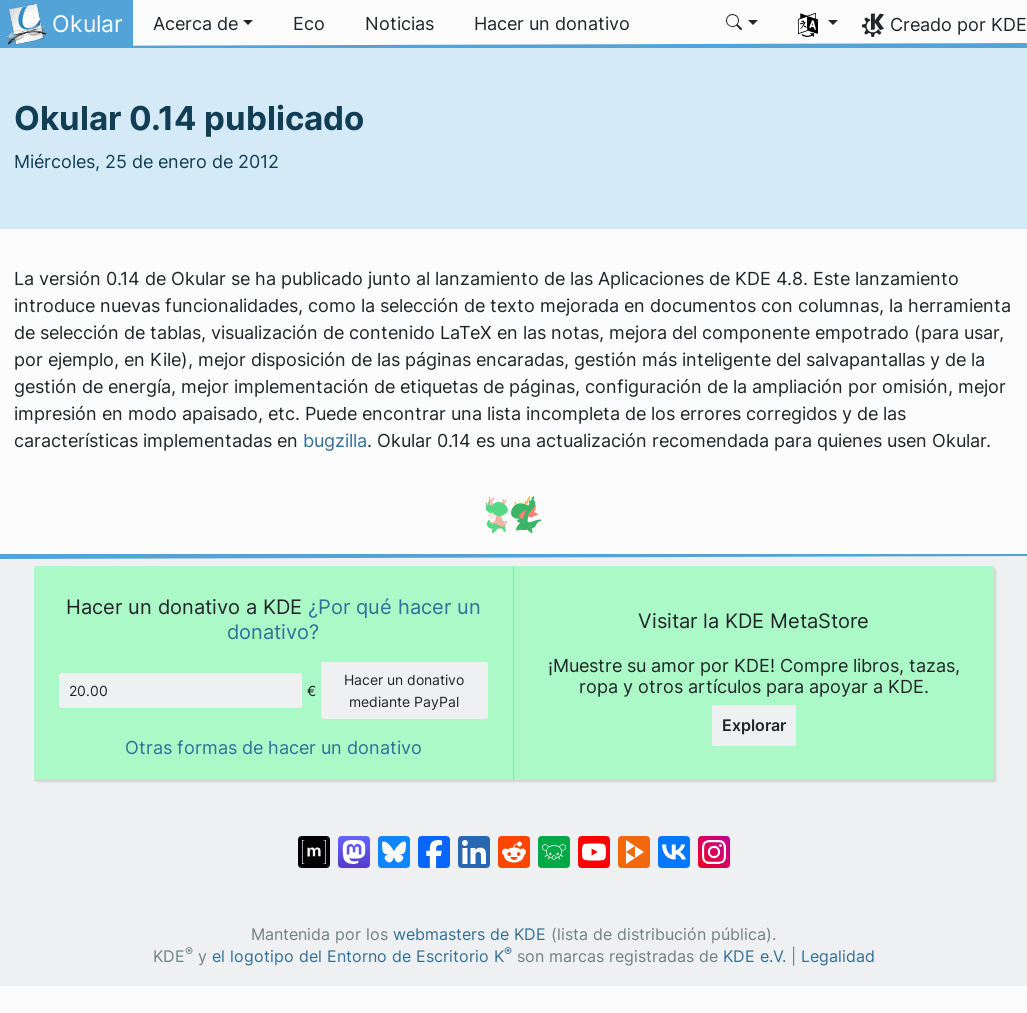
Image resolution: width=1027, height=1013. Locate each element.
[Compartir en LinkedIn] (474, 842)
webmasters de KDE (469, 934)
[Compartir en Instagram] (714, 842)
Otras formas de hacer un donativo (273, 747)
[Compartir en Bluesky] (394, 842)
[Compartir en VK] (674, 842)
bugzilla (335, 440)
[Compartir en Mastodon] (354, 842)
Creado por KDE (958, 24)
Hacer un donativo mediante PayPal (404, 690)
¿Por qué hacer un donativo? (354, 618)
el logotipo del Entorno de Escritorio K (362, 956)
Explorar (754, 725)
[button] (203, 24)
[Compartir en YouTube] (594, 842)
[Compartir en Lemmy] (554, 842)
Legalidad (838, 956)
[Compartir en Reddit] (514, 842)
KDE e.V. (754, 956)
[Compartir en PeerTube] (634, 842)
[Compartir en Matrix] (314, 842)
